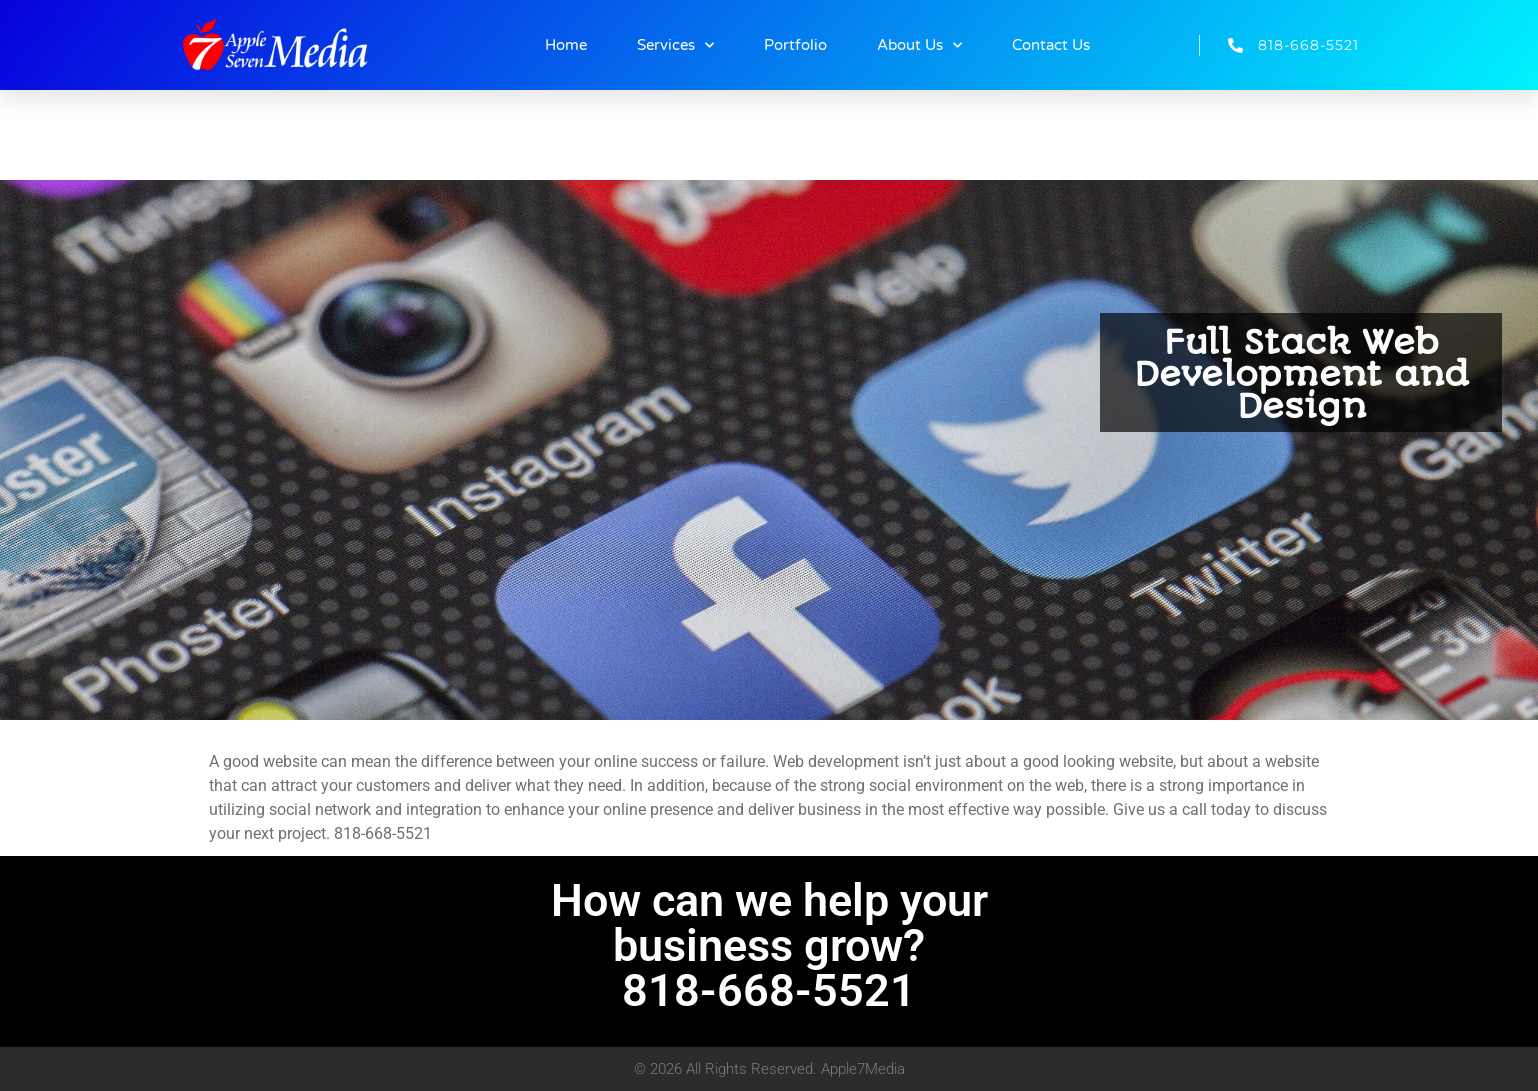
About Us (919, 45)
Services (675, 45)
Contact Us (1051, 45)
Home (566, 45)
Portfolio (795, 45)
